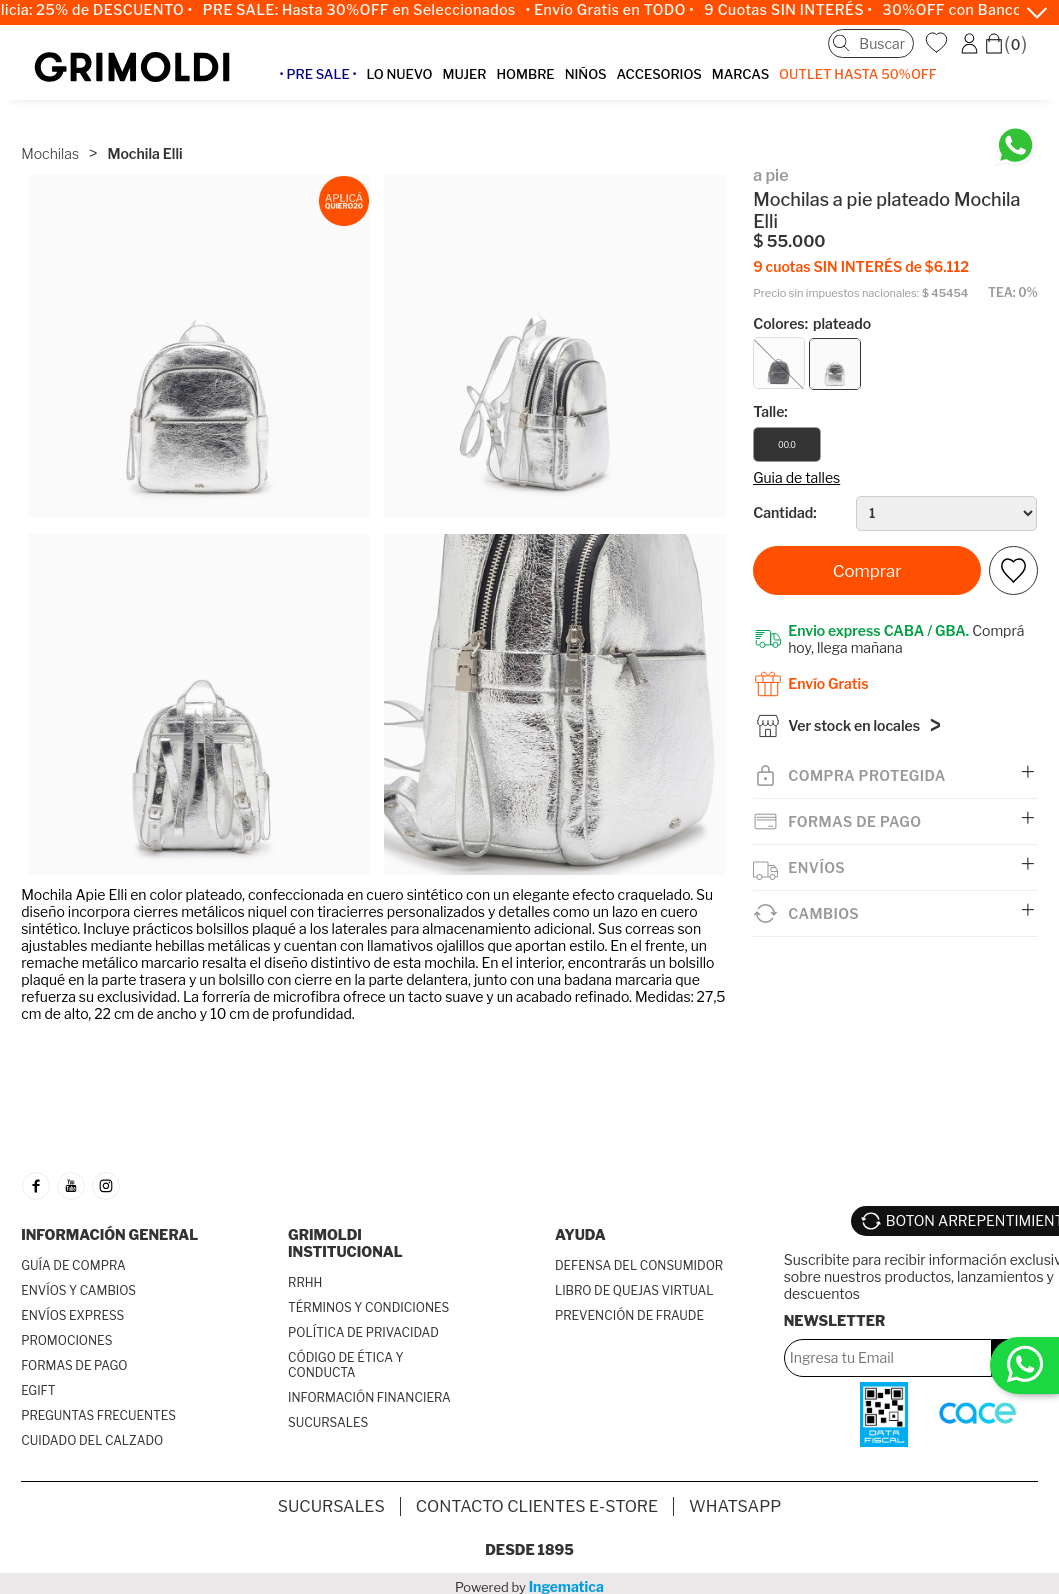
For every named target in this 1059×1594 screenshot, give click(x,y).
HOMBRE (525, 74)
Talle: (770, 411)
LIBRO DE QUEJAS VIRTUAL (634, 1290)
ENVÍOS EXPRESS (72, 1315)
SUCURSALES (328, 1422)
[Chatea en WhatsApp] (1015, 145)
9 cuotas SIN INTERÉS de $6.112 (861, 266)
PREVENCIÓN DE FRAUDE (629, 1315)
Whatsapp (735, 1506)
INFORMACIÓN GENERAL (109, 1234)
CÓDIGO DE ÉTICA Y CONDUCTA (346, 1365)
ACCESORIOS (658, 74)
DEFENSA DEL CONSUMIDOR (639, 1265)
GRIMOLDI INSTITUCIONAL (345, 1243)
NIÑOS (586, 74)
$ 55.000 (789, 241)
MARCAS (740, 74)
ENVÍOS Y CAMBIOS (78, 1290)
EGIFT (38, 1390)
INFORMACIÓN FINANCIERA (369, 1397)
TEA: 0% (1013, 292)
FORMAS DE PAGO (74, 1365)
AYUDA (580, 1234)
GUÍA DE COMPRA (73, 1265)
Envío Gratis (828, 683)
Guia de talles (796, 477)
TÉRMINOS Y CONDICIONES (368, 1307)
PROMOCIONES (66, 1340)
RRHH (305, 1282)
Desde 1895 (529, 1549)
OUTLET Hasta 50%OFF (858, 74)
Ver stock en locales (854, 729)
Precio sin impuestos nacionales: (836, 293)
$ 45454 (945, 293)
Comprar (867, 571)
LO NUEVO (400, 74)
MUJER (464, 74)
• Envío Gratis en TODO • (621, 10)
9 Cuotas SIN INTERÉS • (800, 10)
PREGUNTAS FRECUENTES (98, 1415)
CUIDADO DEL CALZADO (92, 1440)
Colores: (812, 323)
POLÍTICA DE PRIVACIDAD (363, 1332)
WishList (939, 43)
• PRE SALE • (317, 74)
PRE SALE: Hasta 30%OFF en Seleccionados (370, 10)
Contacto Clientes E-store (537, 1506)
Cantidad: (784, 512)
